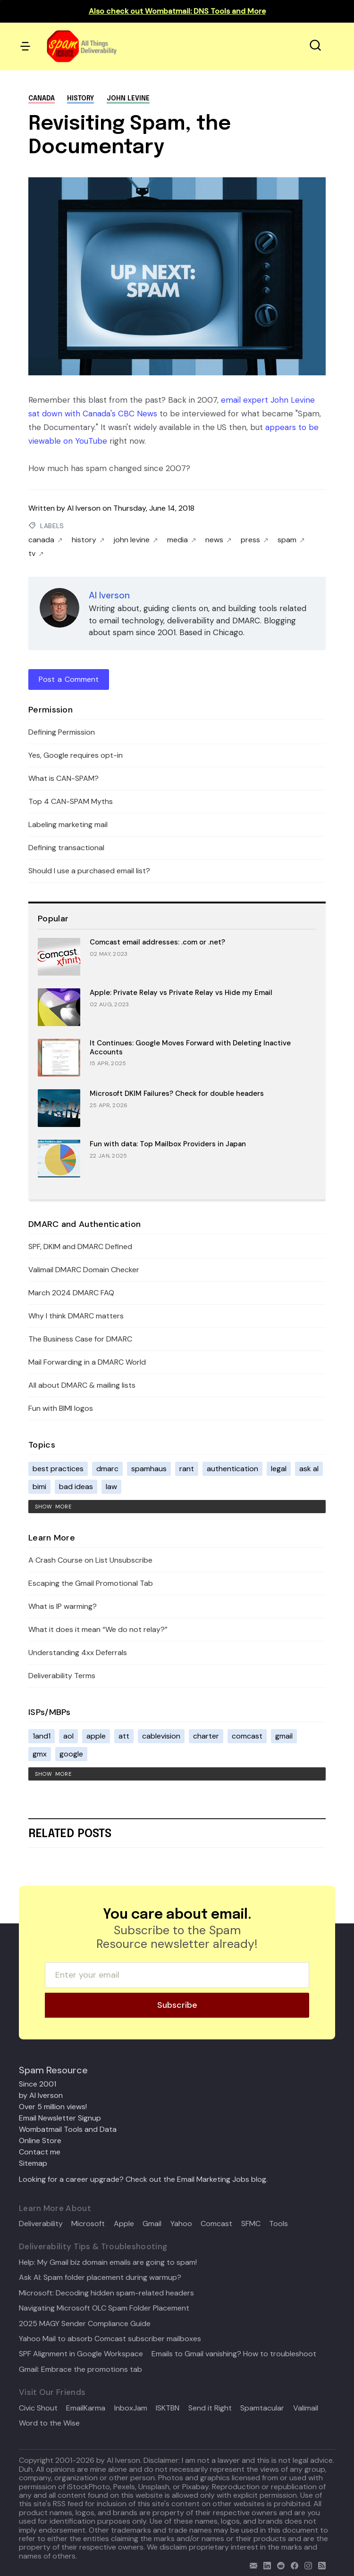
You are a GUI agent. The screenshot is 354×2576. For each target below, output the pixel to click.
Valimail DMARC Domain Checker (83, 1270)
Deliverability (41, 2224)
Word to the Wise (49, 2423)
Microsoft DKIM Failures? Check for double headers (177, 1093)
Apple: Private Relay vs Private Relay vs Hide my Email (181, 992)
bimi (39, 1486)
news (218, 540)
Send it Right (210, 2408)
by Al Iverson (41, 2095)
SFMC (251, 2224)
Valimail (305, 2408)
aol (68, 1736)
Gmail (152, 2224)
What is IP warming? (62, 1606)
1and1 (42, 1736)
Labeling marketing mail (68, 824)
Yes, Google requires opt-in (75, 755)
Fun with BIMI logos (60, 1408)
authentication (232, 1469)
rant (186, 1469)
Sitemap (33, 2163)
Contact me (39, 2152)
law (111, 1486)
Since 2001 (37, 2084)
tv (35, 553)
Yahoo (181, 2224)
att (123, 1736)
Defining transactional (66, 848)
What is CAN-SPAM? (63, 778)
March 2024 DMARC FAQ (71, 1293)
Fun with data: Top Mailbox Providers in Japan (168, 1144)
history (80, 98)
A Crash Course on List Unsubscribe (90, 1560)
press (254, 540)
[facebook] (292, 2564)
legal (279, 1469)
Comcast (216, 2224)
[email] (251, 2564)
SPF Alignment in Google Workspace (81, 2354)
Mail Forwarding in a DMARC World (87, 1362)
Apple (124, 2224)
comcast (247, 1736)
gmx (40, 1754)
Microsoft (88, 2224)
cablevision (161, 1736)
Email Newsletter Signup (60, 2118)
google (71, 1754)
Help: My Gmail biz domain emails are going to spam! (108, 2262)
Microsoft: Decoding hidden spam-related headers (106, 2293)
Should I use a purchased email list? (89, 871)
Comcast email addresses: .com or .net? (157, 942)
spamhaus (149, 1469)
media (181, 540)
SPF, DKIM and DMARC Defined (80, 1246)
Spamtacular (262, 2408)
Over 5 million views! (53, 2107)
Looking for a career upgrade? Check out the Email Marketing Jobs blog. (143, 2179)
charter (206, 1736)
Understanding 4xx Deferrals (77, 1652)
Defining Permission (61, 732)
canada (41, 98)
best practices (58, 1469)
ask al (309, 1469)
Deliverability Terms (61, 1676)
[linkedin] (265, 2564)
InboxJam (130, 2408)
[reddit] (279, 2564)
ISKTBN (167, 2408)
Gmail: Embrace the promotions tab (80, 2369)
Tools (278, 2224)
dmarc (107, 1469)
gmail (284, 1736)
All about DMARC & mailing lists (81, 1385)
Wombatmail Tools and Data (68, 2129)
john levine (128, 98)
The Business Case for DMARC (80, 1339)
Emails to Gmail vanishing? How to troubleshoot (234, 2354)
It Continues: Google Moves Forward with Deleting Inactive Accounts (190, 1047)
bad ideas (76, 1486)
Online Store (40, 2140)
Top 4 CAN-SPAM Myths (70, 801)
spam (291, 540)
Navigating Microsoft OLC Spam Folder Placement (104, 2308)
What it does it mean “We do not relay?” (98, 1629)
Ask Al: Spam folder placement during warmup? (100, 2277)
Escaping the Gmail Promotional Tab (90, 1583)
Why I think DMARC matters (76, 1316)
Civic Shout (38, 2408)
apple (96, 1736)
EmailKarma (85, 2408)
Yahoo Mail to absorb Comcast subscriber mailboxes (110, 2339)
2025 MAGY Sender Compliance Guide (85, 2323)
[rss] (320, 2564)
